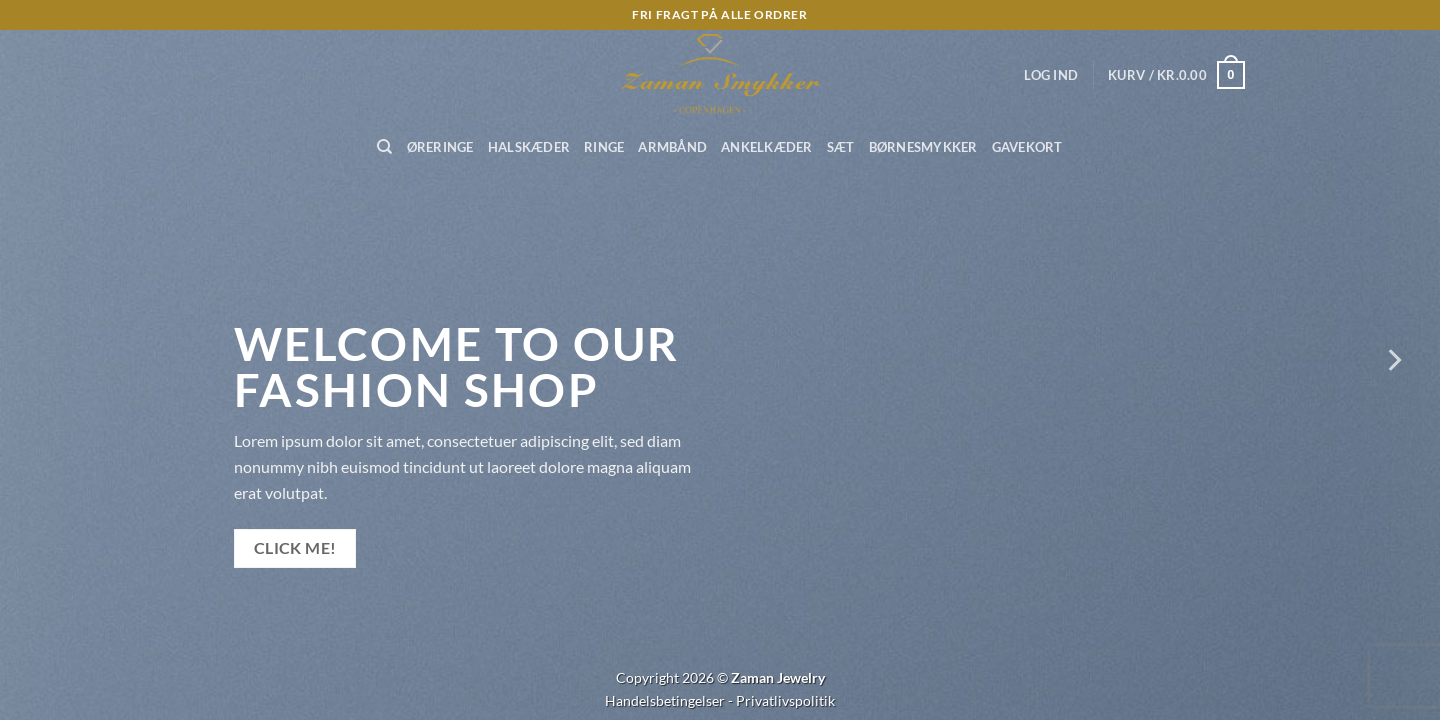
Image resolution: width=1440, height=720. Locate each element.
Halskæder (529, 147)
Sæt (841, 147)
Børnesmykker (923, 147)
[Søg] (384, 147)
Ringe (604, 147)
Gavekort (1027, 147)
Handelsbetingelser (665, 700)
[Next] (1393, 360)
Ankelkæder (767, 147)
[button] (1051, 75)
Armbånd (672, 147)
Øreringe (440, 147)
